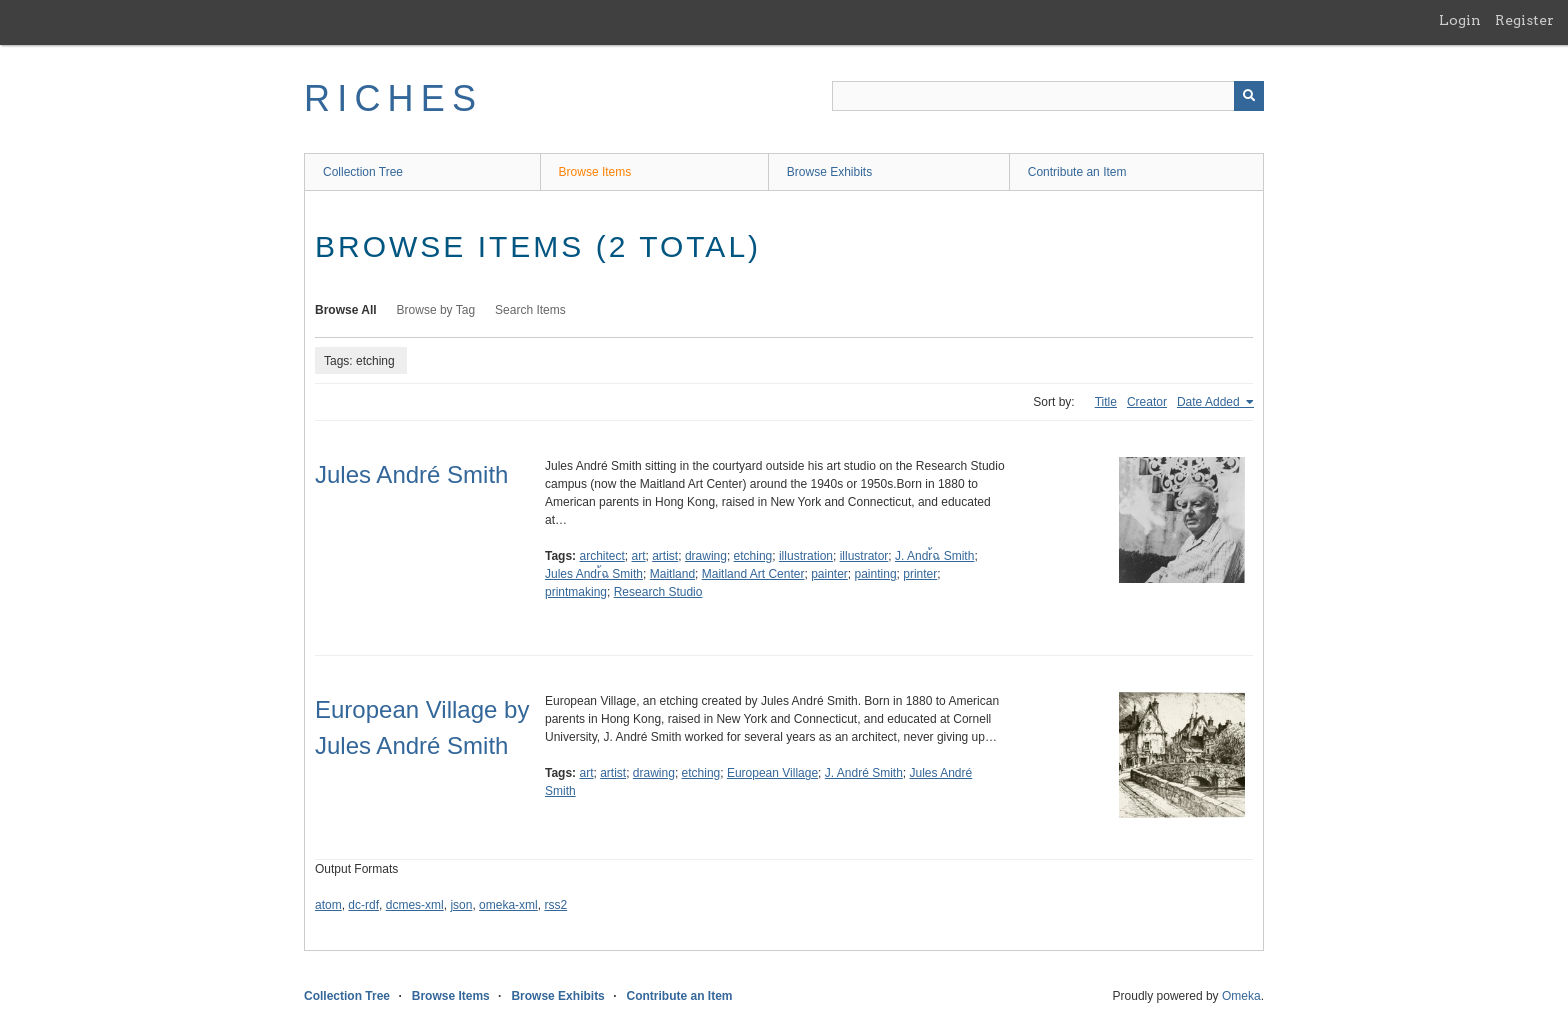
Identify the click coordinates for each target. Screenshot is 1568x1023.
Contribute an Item (1077, 172)
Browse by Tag (436, 310)
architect (601, 556)
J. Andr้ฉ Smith (934, 556)
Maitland (672, 574)
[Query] (1048, 96)
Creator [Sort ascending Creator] (1147, 402)
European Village (772, 773)
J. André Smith (864, 773)
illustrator (864, 556)
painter (829, 574)
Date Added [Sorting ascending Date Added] (1210, 402)
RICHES (393, 98)
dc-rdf (363, 905)
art (639, 556)
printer (920, 574)
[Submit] (1249, 96)
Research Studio (658, 592)
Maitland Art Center (753, 574)
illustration (806, 556)
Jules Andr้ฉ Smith (594, 574)
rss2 (555, 905)
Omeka (1241, 996)
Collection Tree (363, 172)
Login (1460, 20)
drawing (706, 556)
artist (665, 556)
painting (876, 574)
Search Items (530, 310)
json (461, 905)
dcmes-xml (415, 905)
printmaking (576, 592)
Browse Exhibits (829, 172)
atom (328, 905)
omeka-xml (508, 905)
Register (1524, 20)
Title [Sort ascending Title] (1106, 402)
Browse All (346, 310)
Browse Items (595, 172)
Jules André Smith (411, 474)
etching (753, 556)
